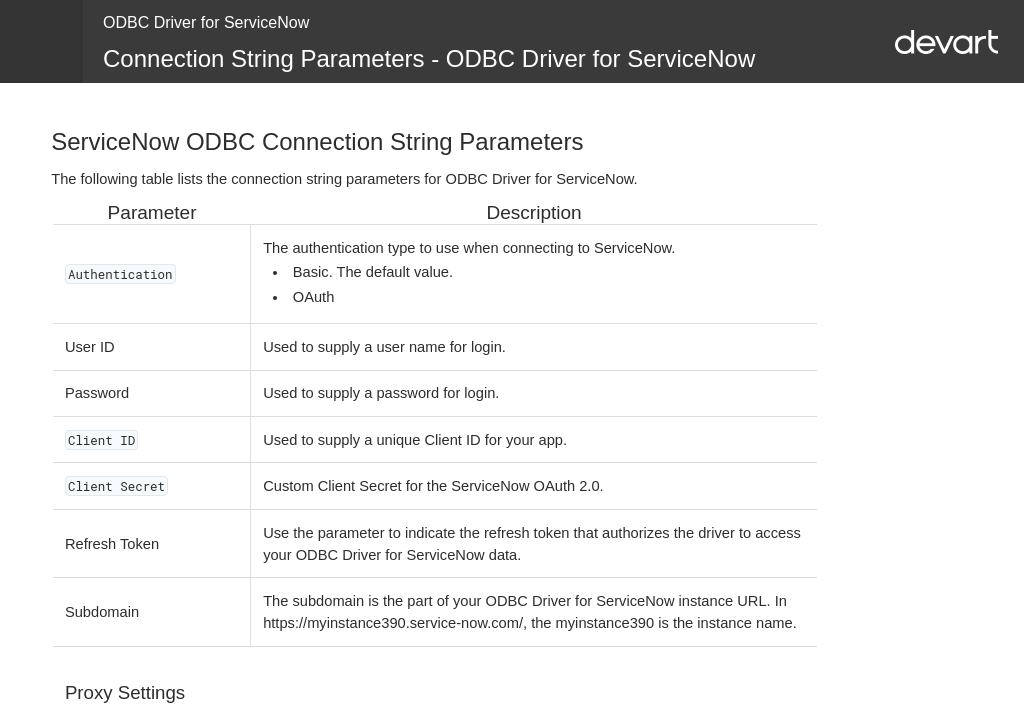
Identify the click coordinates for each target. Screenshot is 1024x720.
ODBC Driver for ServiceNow (206, 22)
